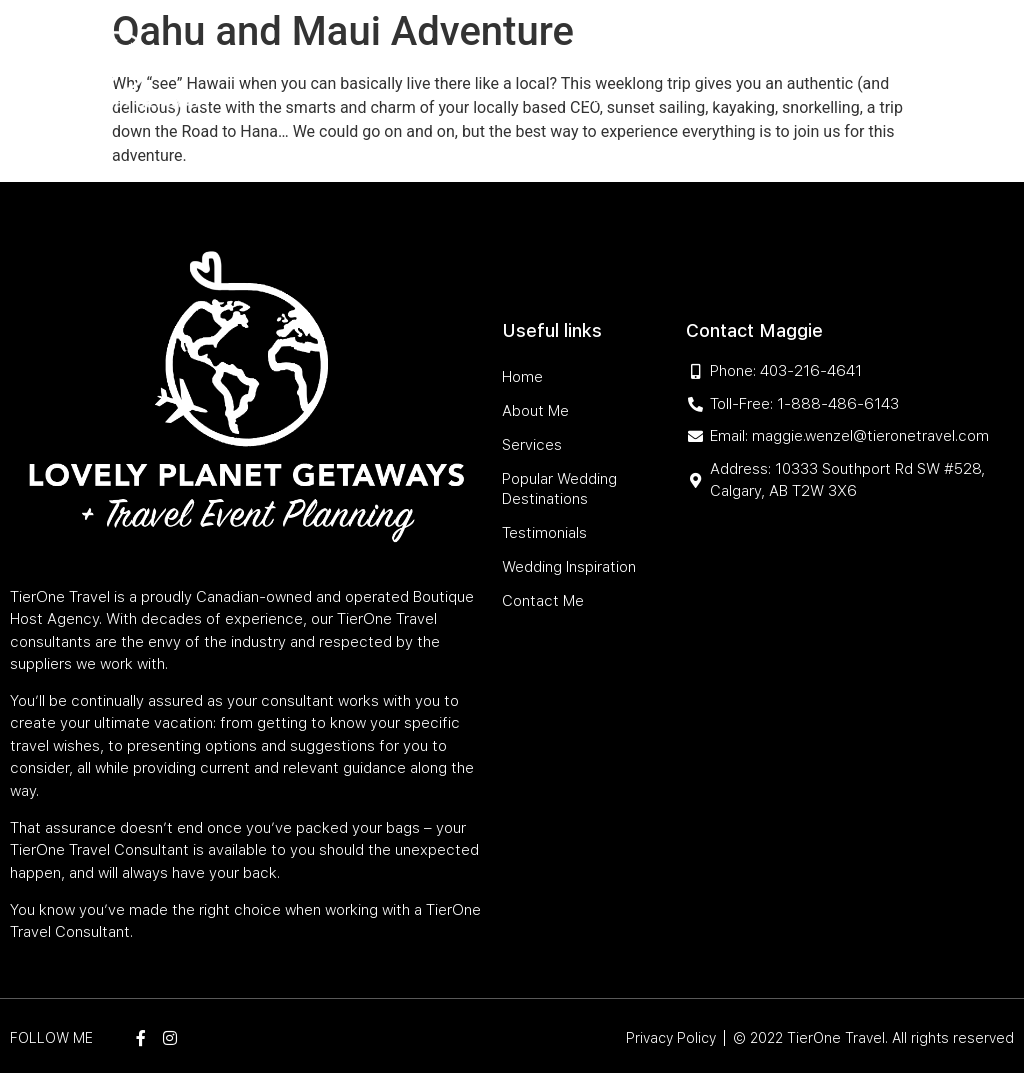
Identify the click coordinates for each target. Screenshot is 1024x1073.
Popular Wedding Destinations (594, 52)
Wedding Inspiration (653, 98)
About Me (355, 52)
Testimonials (774, 52)
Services (431, 52)
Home (290, 52)
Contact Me (779, 98)
